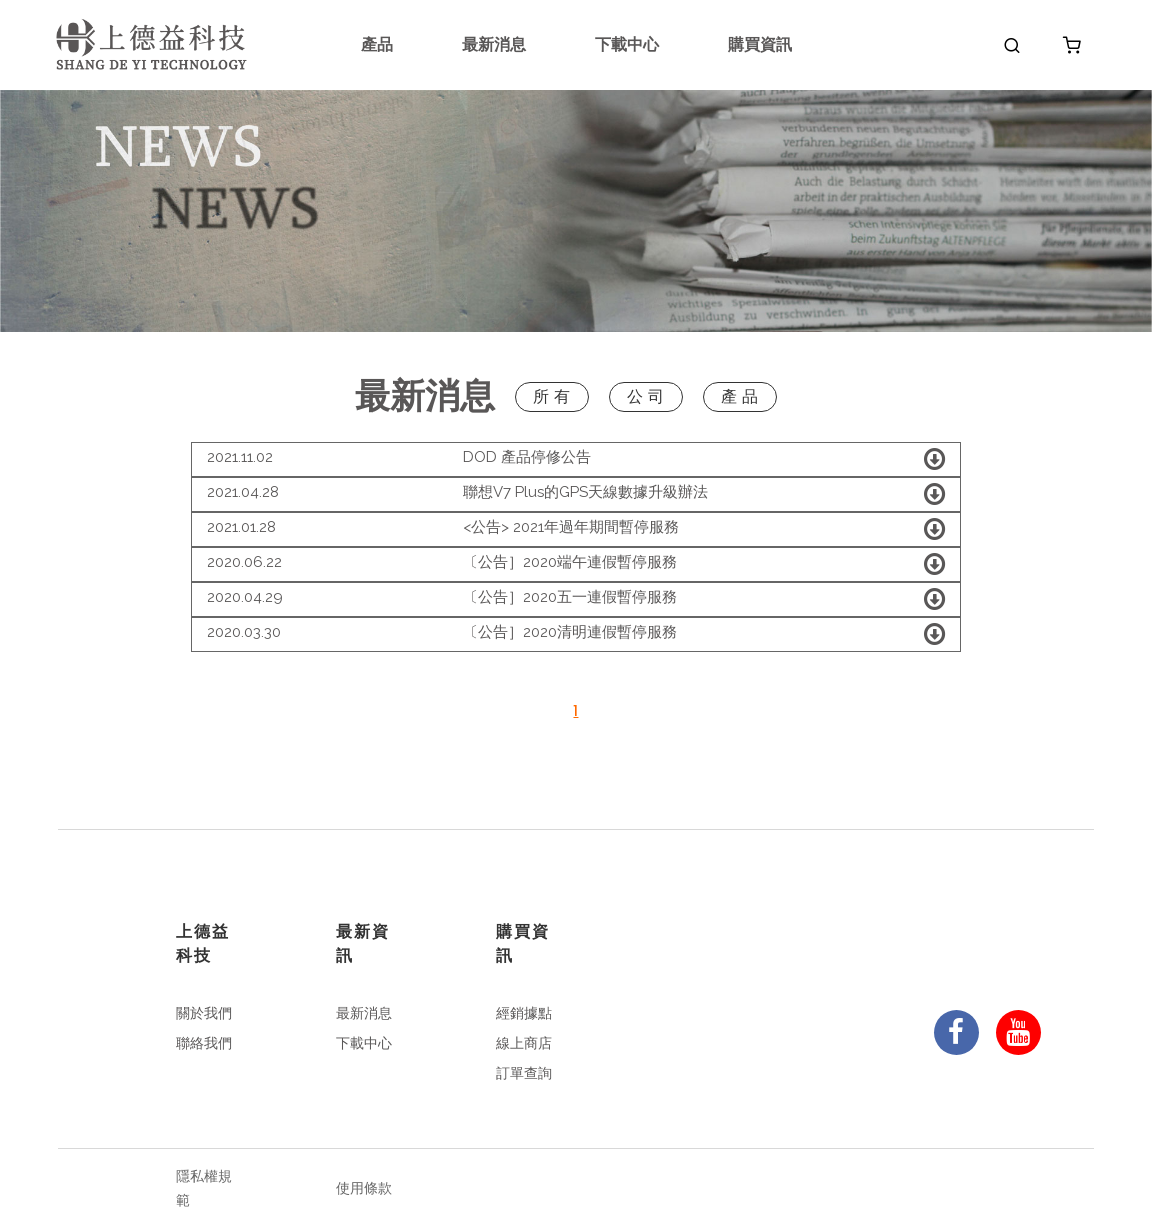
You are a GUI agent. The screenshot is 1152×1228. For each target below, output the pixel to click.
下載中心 (627, 44)
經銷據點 (524, 1013)
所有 (554, 396)
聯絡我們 (204, 1043)
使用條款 (364, 1188)
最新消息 (494, 44)
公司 (648, 396)
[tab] (576, 459)
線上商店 (524, 1043)
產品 (377, 44)
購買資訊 (760, 44)
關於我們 (204, 1013)
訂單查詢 (524, 1073)
